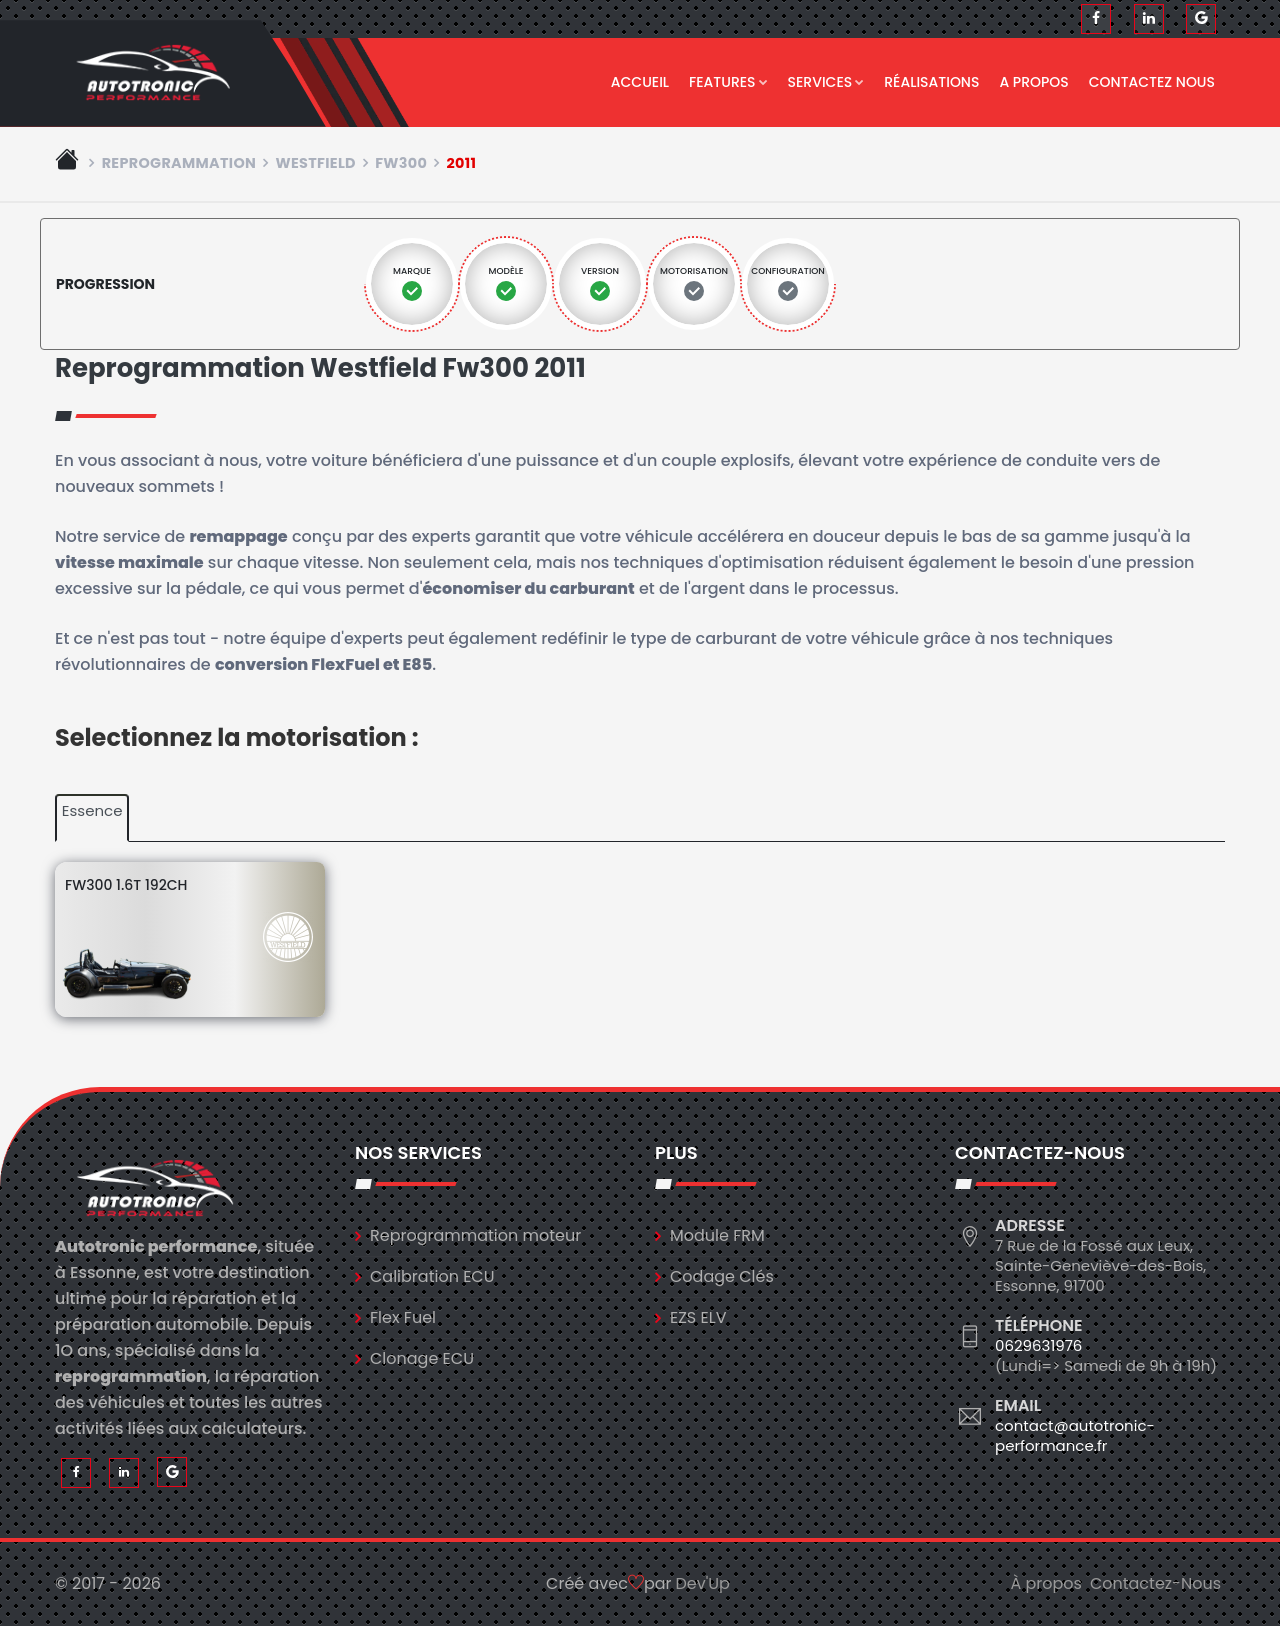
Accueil (640, 82)
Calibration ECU (432, 1277)
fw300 (401, 164)
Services (826, 82)
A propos (1033, 82)
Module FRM (717, 1236)
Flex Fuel (403, 1318)
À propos (1046, 1585)
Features (728, 82)
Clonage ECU (422, 1359)
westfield (315, 164)
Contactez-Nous (1155, 1585)
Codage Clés (722, 1277)
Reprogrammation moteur (475, 1236)
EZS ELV (698, 1318)
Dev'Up (703, 1585)
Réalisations (931, 82)
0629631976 (1038, 1346)
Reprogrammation (179, 164)
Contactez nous (1152, 82)
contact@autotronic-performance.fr (1075, 1436)
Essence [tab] (92, 812)
